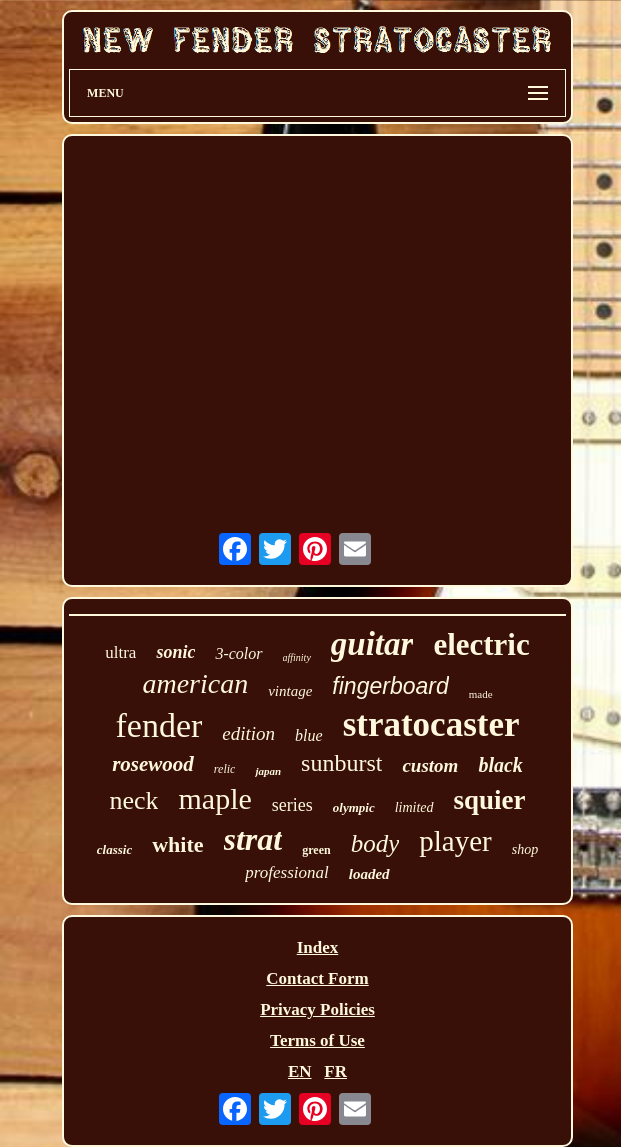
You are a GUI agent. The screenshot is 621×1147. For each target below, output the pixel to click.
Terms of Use (317, 1040)
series (292, 805)
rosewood (153, 764)
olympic (354, 807)
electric (481, 644)
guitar (372, 644)
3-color (238, 653)
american (195, 683)
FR (335, 1071)
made (481, 694)
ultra (120, 652)
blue (309, 735)
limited (414, 807)
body (375, 843)
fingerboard (390, 686)
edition (248, 733)
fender (158, 725)
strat (253, 839)
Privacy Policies (317, 1009)
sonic (175, 652)
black (500, 765)
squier (490, 800)
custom (430, 765)
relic (225, 769)
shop (525, 849)
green (316, 850)
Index (318, 947)
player (455, 841)
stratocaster (431, 724)
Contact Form (317, 978)
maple (214, 798)
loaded (369, 874)
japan (268, 771)
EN (300, 1071)
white (177, 844)
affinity (297, 657)
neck (133, 800)
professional (286, 872)
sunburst (341, 763)
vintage (290, 691)
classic (114, 849)
